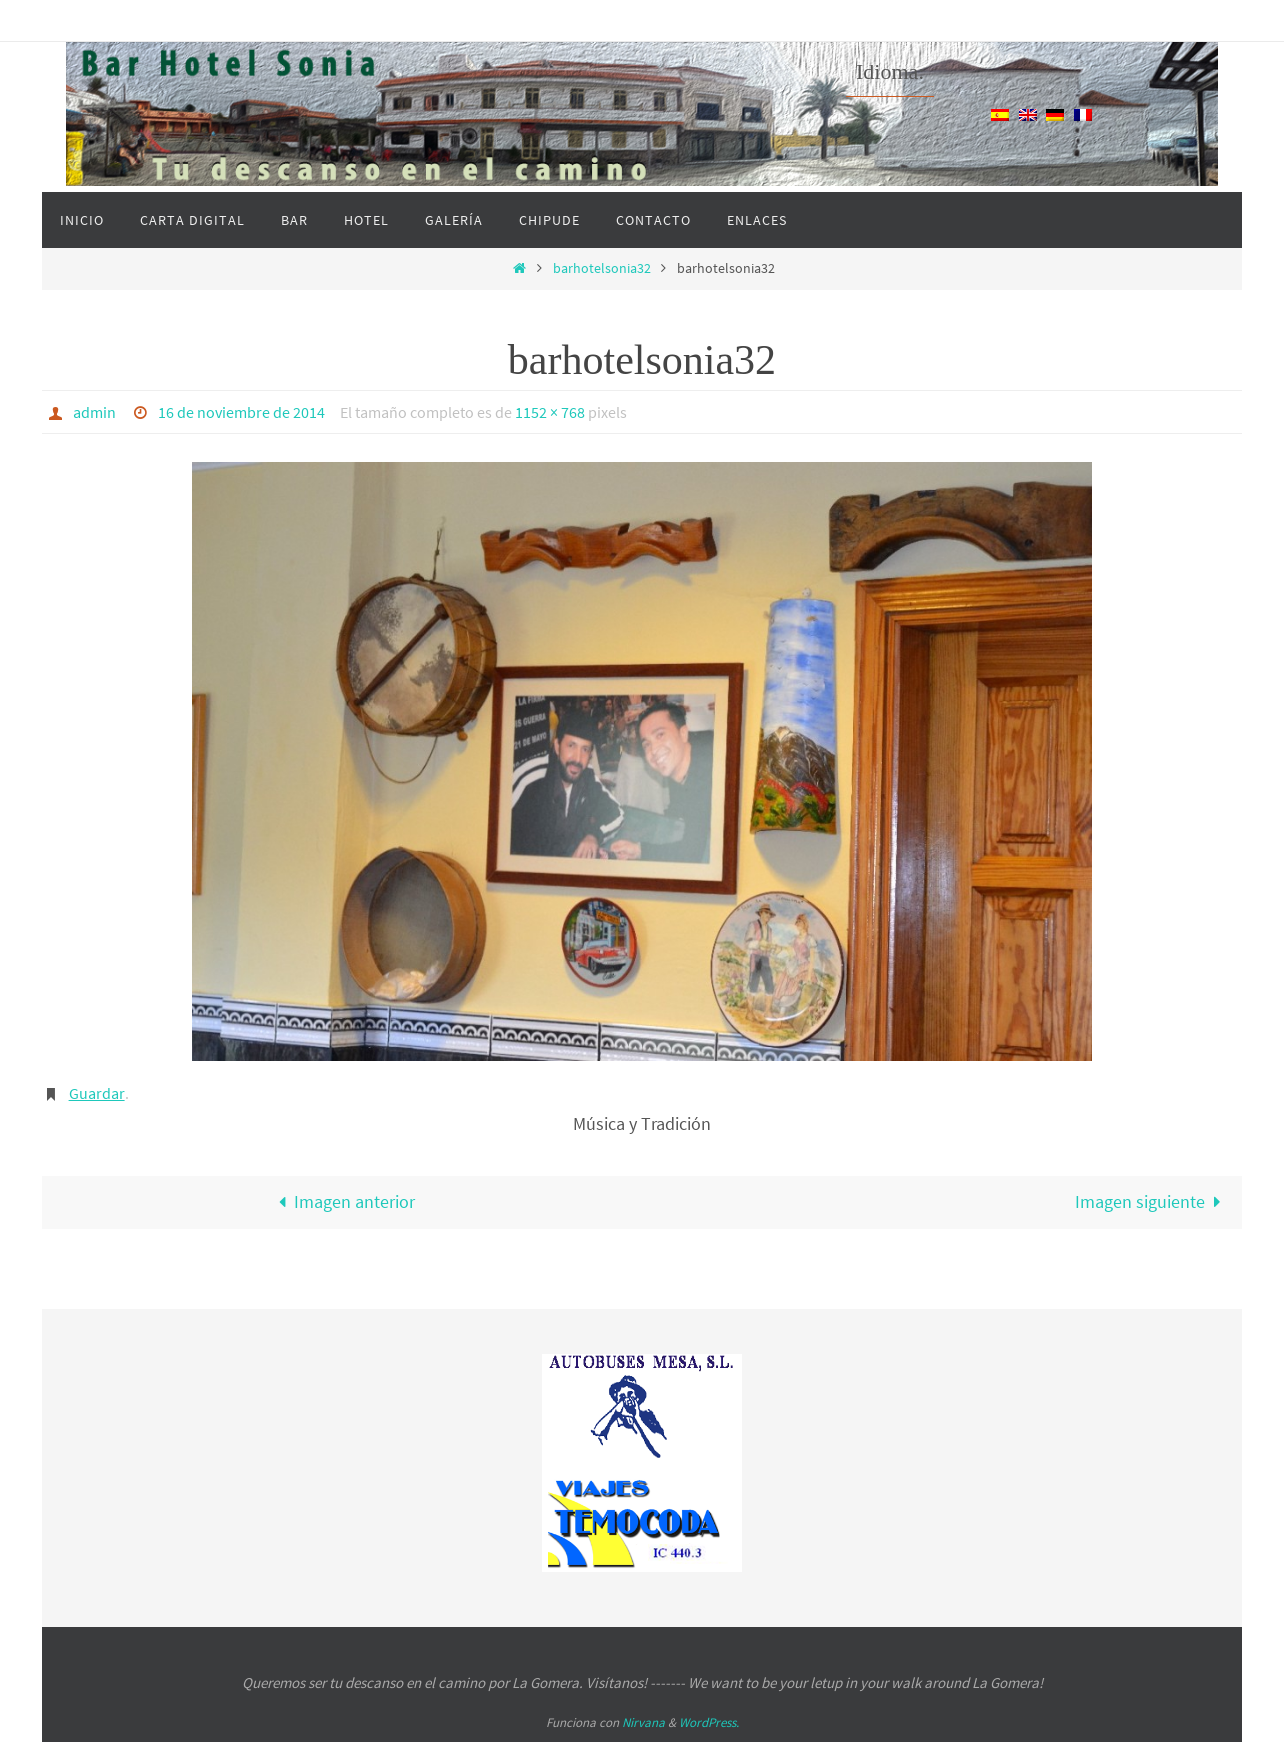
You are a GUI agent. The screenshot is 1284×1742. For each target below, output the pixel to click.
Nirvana (643, 1722)
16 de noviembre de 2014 (241, 412)
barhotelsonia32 (602, 268)
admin (94, 412)
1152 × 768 (550, 412)
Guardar (97, 1093)
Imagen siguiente (1152, 1201)
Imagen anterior (342, 1201)
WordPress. (709, 1722)
